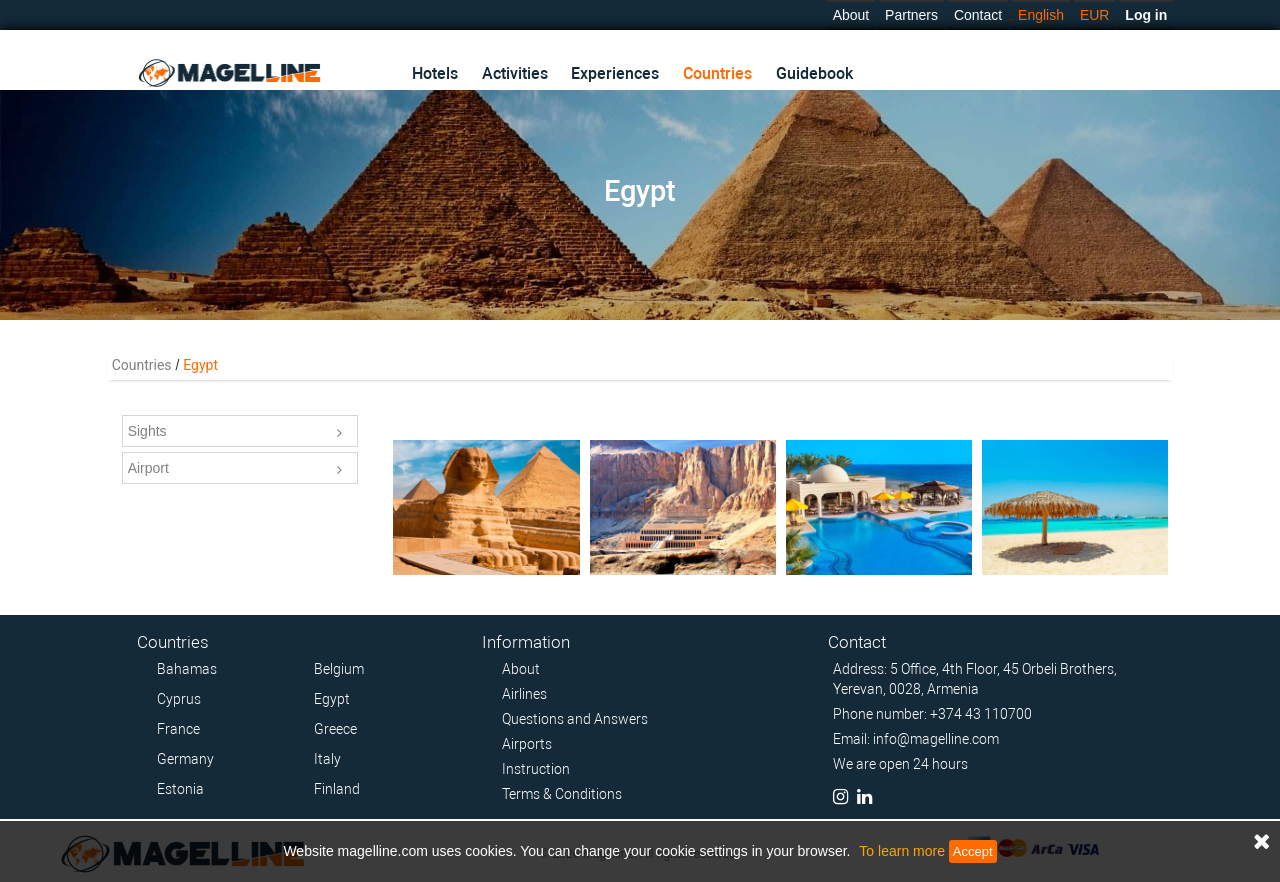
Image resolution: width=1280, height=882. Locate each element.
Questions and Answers (575, 719)
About (851, 15)
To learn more (902, 851)
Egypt (332, 699)
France (178, 729)
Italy (327, 759)
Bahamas (187, 669)
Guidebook (814, 73)
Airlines (524, 694)
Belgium (339, 669)
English (1041, 15)
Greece (335, 729)
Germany (185, 759)
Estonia (180, 789)
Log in (1146, 15)
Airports (527, 744)
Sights (235, 433)
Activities (515, 73)
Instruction (536, 769)
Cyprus (179, 699)
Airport (235, 470)
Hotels (435, 73)
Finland (337, 789)
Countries (717, 73)
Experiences (615, 73)
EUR (1095, 15)
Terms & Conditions (562, 794)
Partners (911, 15)
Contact (978, 15)
